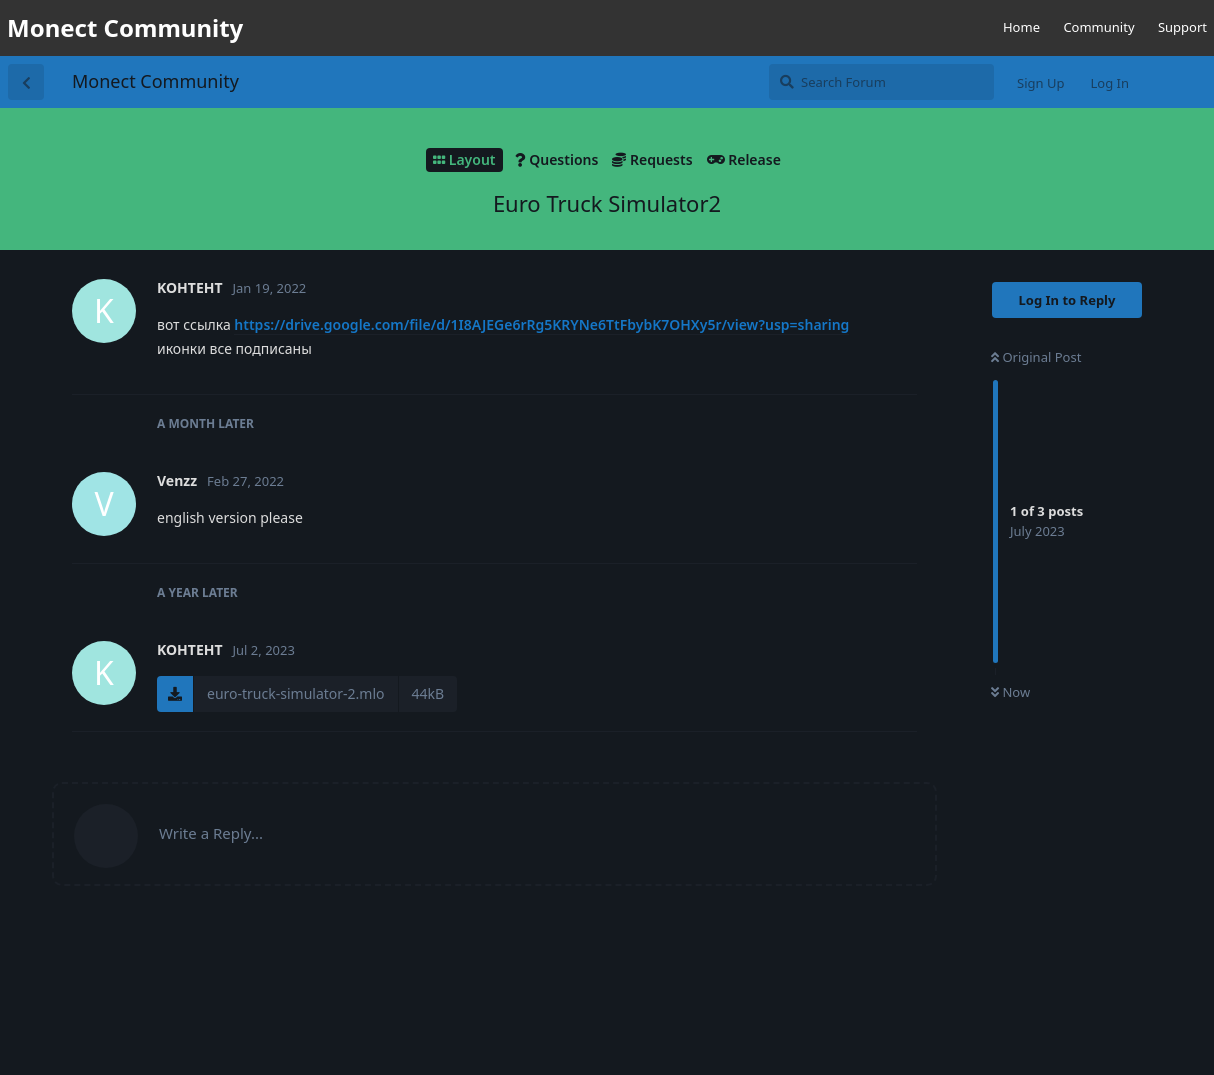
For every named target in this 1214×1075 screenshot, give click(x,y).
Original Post (1036, 357)
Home (1021, 27)
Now (1010, 692)
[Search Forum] (881, 82)
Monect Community (155, 81)
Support (1182, 27)
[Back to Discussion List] (26, 82)
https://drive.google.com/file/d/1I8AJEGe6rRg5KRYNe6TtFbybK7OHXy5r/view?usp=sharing (541, 324)
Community (1098, 27)
